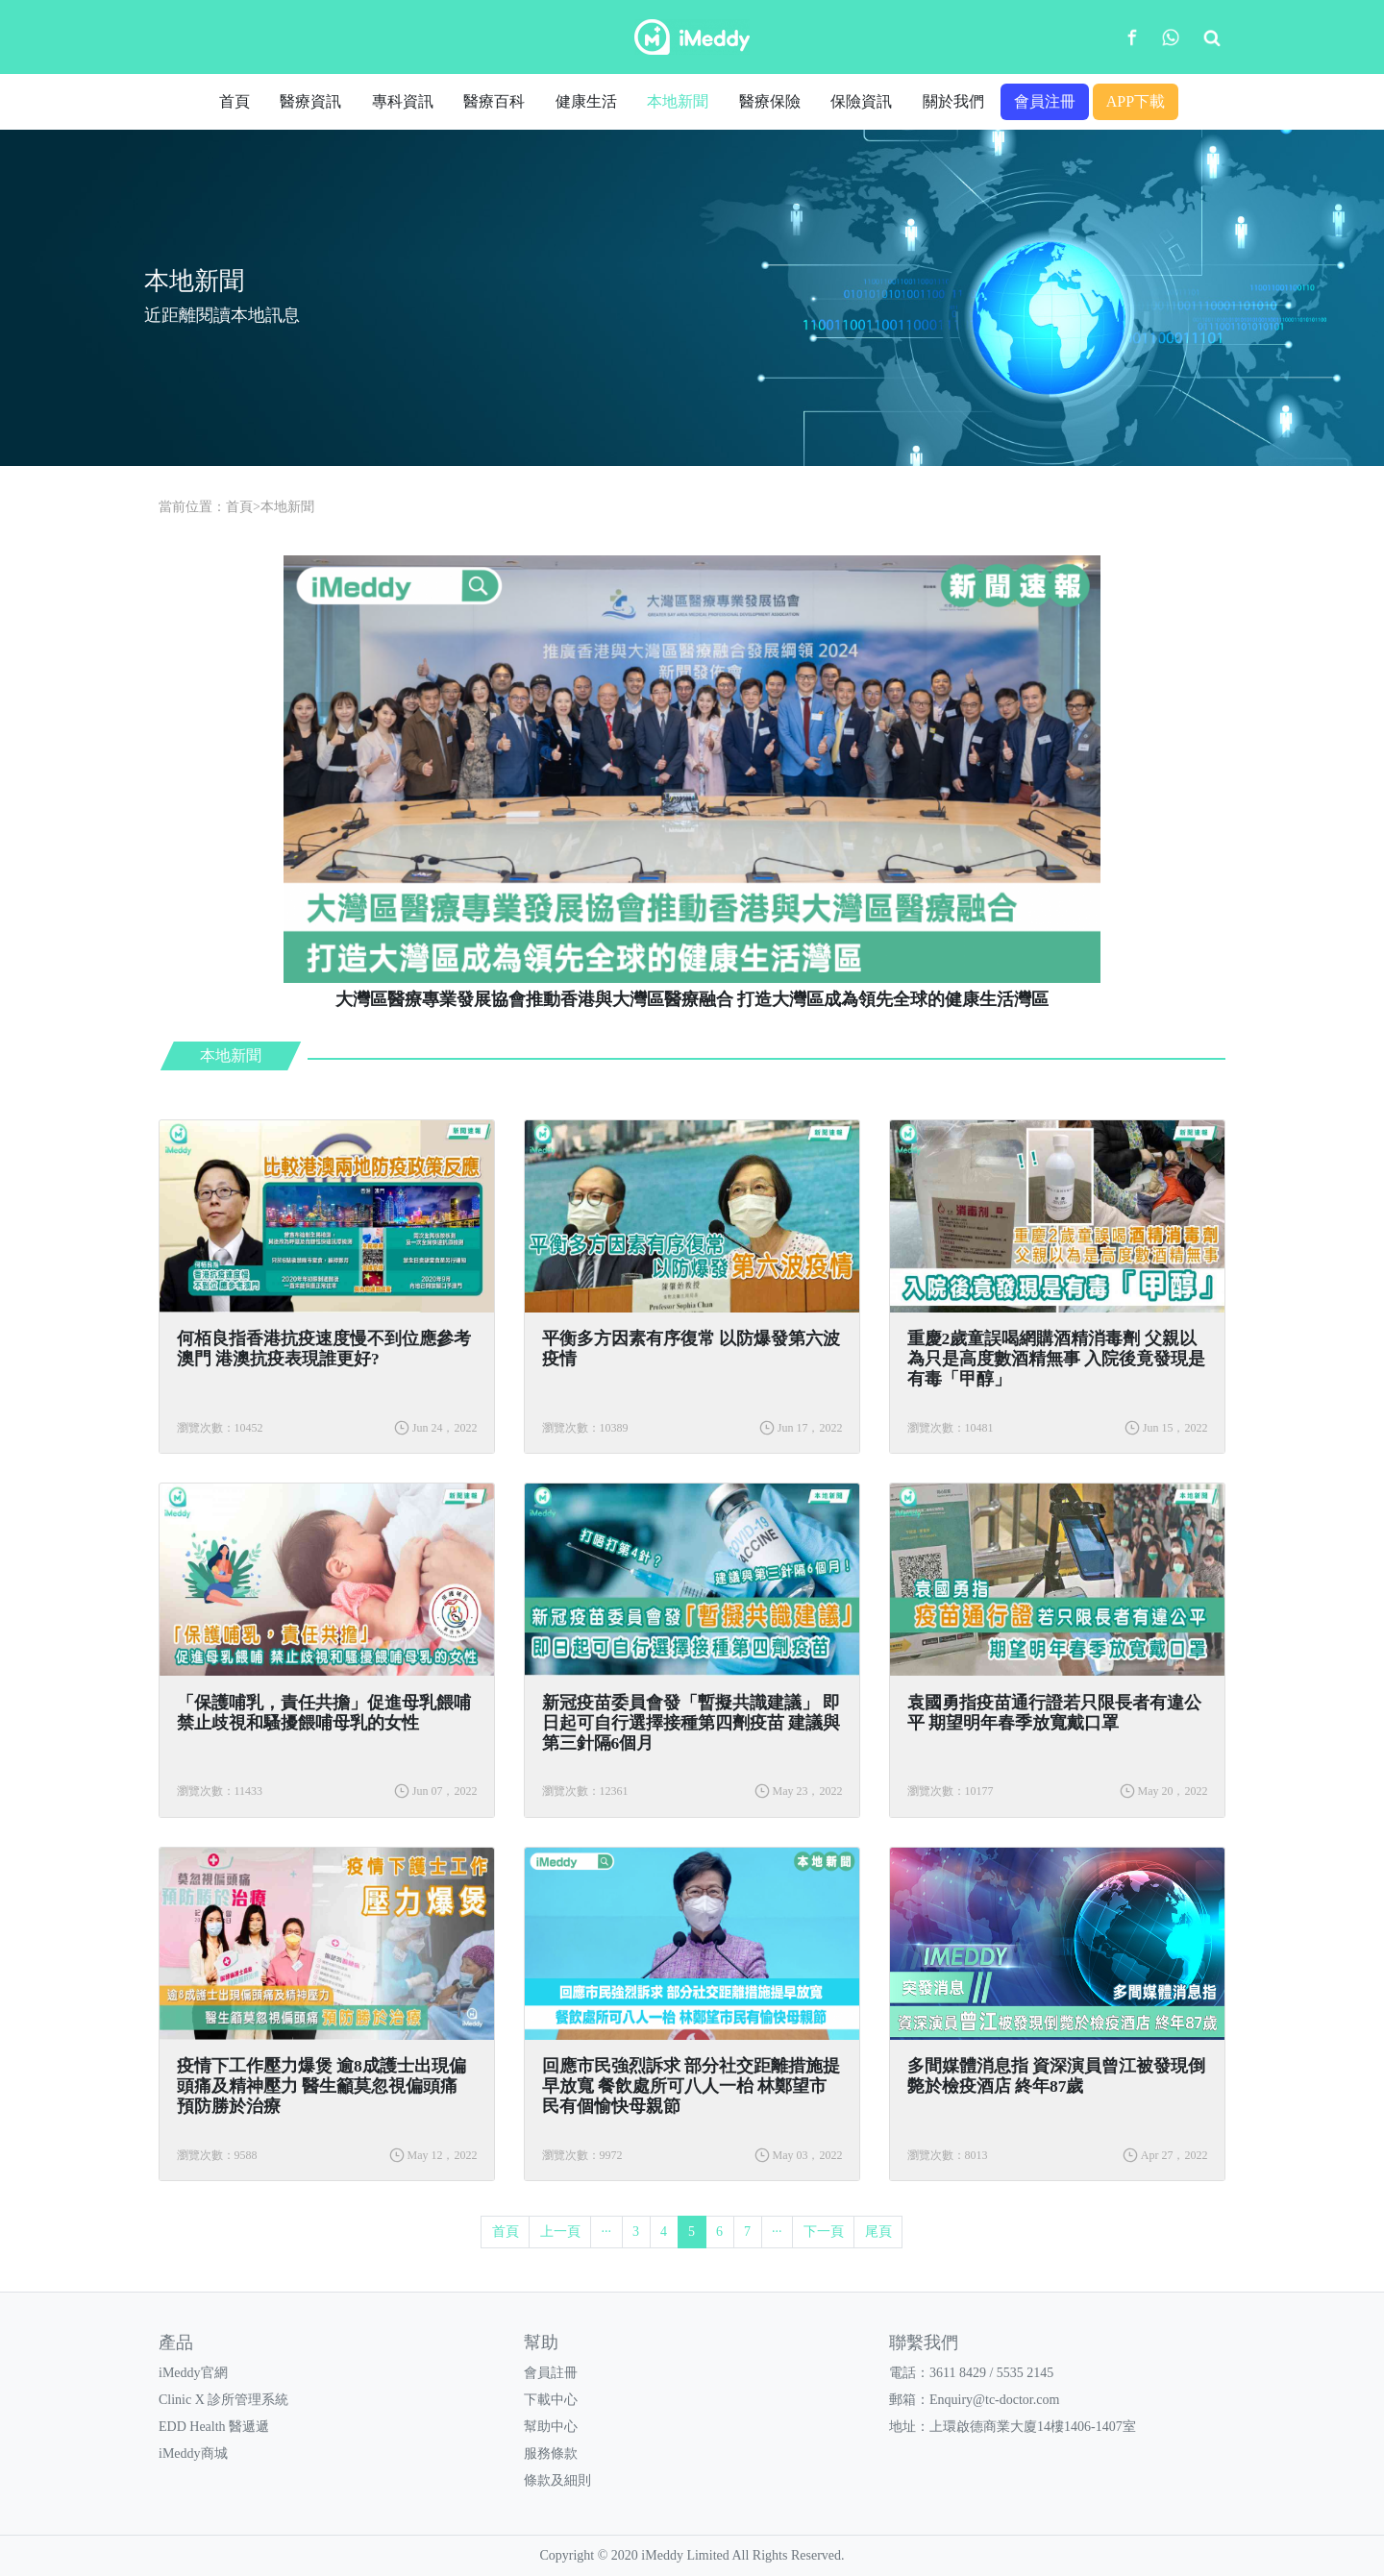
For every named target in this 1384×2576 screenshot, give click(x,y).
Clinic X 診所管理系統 (223, 2399)
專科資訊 (402, 101)
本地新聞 (677, 101)
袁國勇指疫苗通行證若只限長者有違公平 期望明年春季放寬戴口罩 (1054, 1712)
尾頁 (878, 2231)
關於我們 (953, 101)
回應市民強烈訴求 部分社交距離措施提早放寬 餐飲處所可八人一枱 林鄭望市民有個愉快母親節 (691, 2086)
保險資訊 (861, 101)
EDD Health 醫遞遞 (214, 2426)
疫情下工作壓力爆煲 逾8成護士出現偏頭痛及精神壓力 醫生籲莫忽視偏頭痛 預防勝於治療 (321, 2086)
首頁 (234, 101)
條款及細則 (557, 2480)
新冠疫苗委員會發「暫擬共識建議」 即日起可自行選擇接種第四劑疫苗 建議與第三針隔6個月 (691, 1723)
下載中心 (551, 2399)
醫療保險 (770, 101)
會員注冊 (1044, 101)
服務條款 (551, 2453)
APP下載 (1135, 101)
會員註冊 (551, 2373)
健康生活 (586, 101)
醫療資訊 (310, 101)
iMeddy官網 (193, 2373)
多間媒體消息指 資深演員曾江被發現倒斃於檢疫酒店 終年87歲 (1056, 2076)
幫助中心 (551, 2426)
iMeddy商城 (193, 2453)
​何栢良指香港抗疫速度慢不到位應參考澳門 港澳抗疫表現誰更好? (324, 1348)
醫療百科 (494, 101)
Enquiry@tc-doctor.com (994, 2399)
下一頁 (823, 2231)
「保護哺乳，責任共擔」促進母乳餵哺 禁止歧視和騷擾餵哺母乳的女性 (324, 1712)
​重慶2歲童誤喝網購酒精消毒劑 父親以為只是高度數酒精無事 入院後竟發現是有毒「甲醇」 (1056, 1358)
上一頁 (560, 2231)
